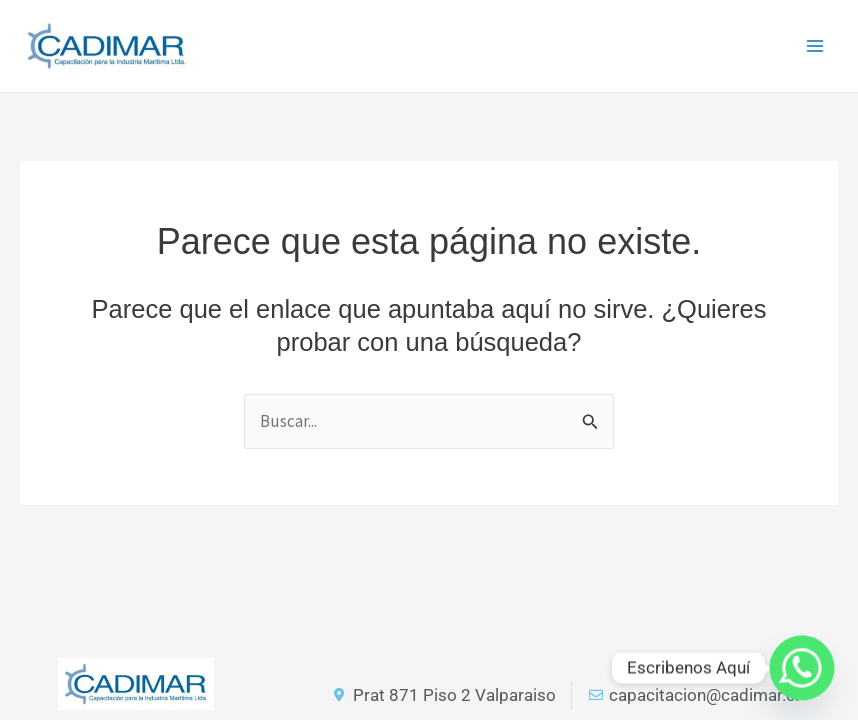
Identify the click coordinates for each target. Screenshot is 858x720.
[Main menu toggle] (816, 46)
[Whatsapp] (802, 668)
